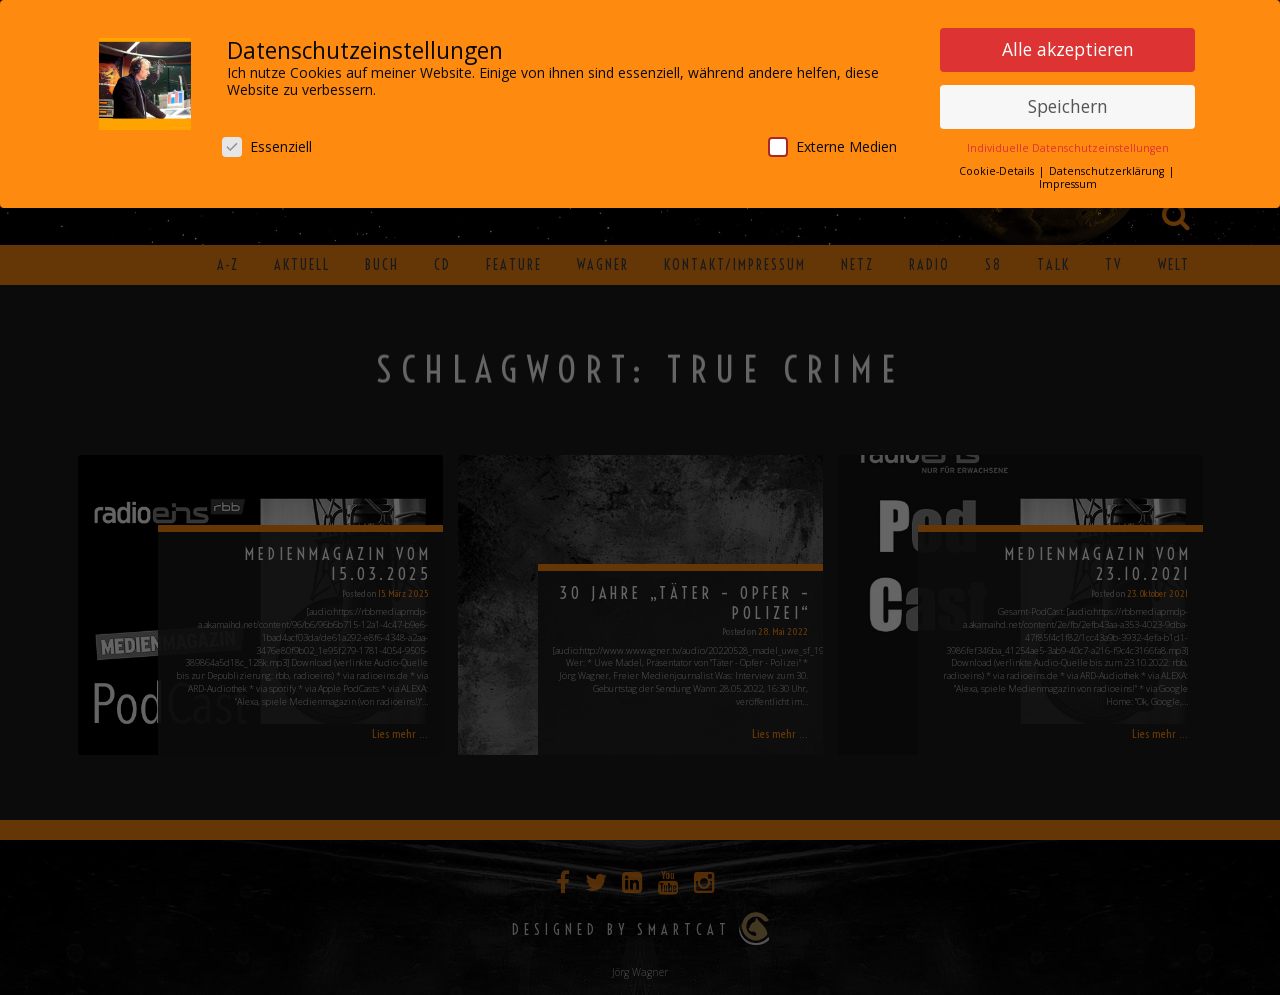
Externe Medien (832, 145)
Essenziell (267, 145)
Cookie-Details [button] (998, 170)
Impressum (1068, 183)
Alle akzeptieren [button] (1068, 48)
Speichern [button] (1068, 105)
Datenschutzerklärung (1108, 170)
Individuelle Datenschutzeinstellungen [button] (1068, 147)
